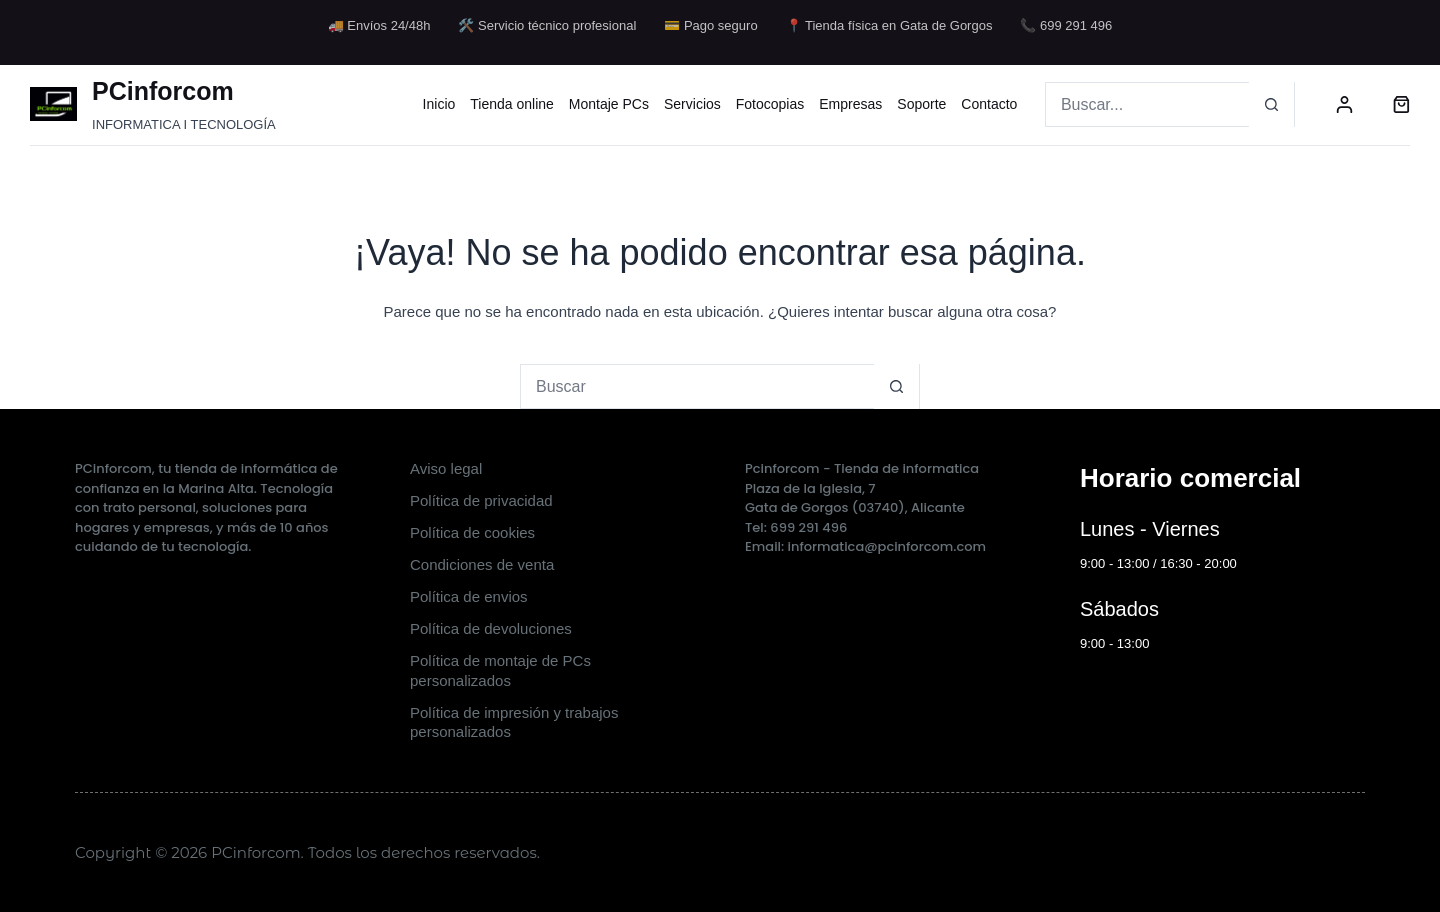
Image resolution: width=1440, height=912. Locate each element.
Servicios (692, 104)
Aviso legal (446, 468)
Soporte (921, 104)
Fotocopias (770, 104)
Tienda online (512, 104)
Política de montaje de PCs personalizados (500, 670)
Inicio (439, 104)
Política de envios (469, 596)
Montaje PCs (609, 104)
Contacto (989, 104)
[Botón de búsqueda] (1271, 104)
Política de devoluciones (491, 628)
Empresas (850, 104)
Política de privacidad (481, 500)
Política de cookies (472, 532)
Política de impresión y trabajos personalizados (514, 722)
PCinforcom (163, 91)
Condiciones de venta (482, 564)
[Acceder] (1344, 104)
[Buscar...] (1147, 104)
